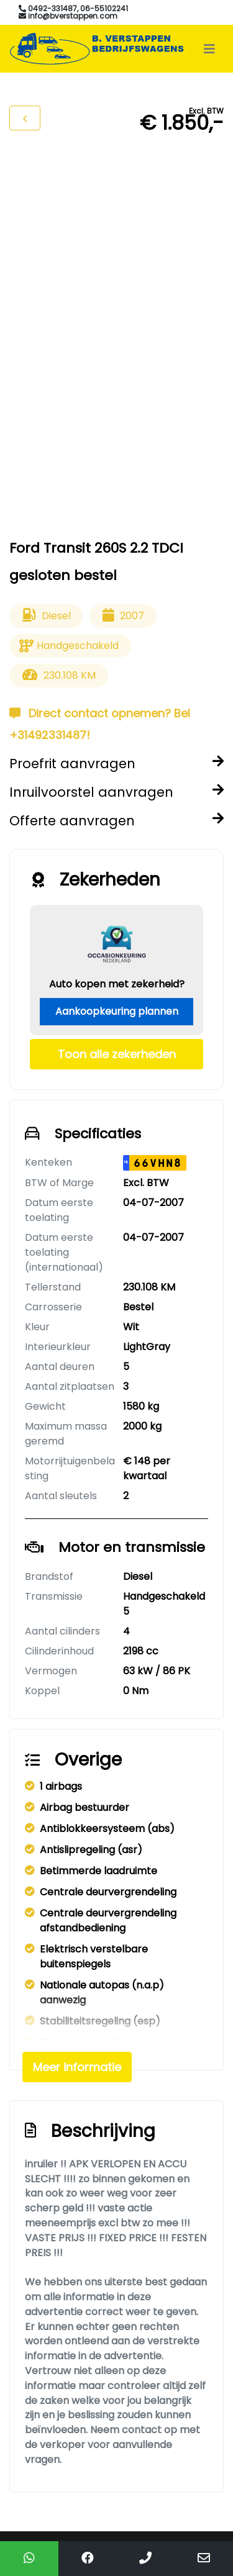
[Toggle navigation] (209, 49)
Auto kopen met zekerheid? (117, 984)
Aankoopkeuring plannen (116, 1011)
